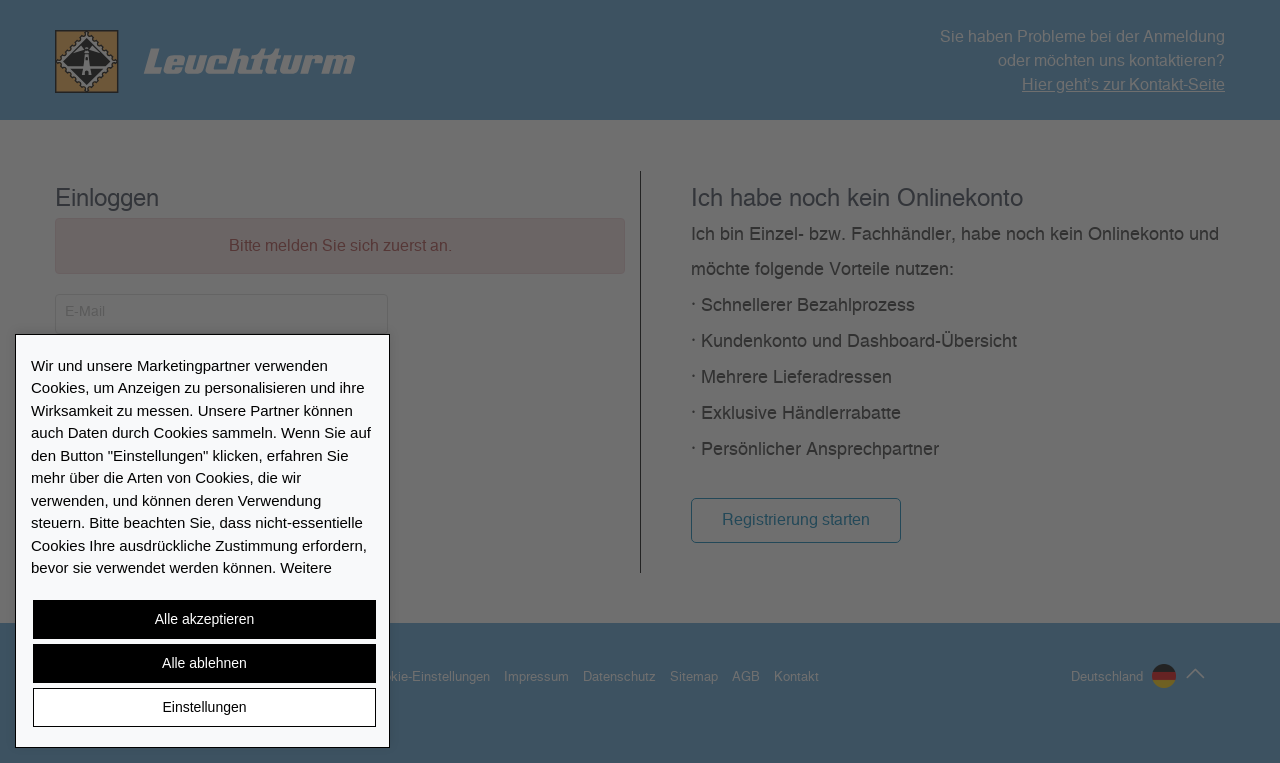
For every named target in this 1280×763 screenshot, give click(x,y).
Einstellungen (204, 707)
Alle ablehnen (204, 663)
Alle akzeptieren (205, 619)
